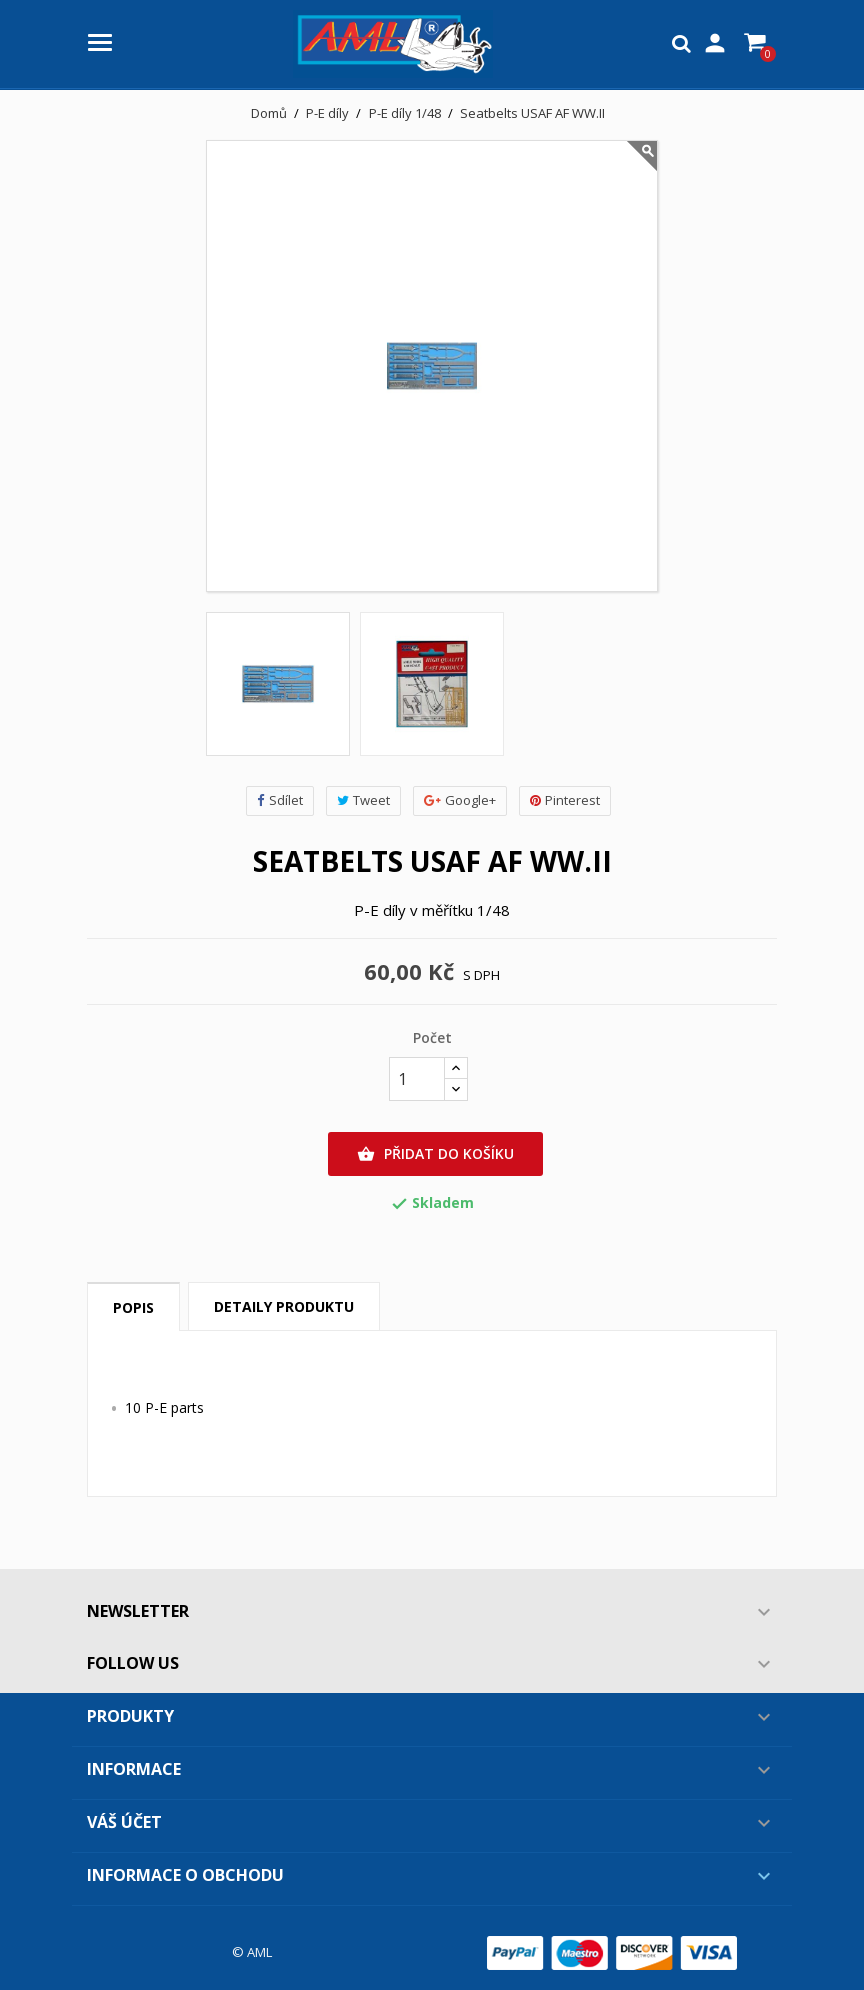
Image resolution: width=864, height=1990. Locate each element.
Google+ (460, 800)
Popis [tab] (133, 1307)
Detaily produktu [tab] (284, 1306)
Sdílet (280, 800)
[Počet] (417, 1079)
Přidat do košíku (435, 1154)
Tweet (363, 800)
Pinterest (565, 800)
